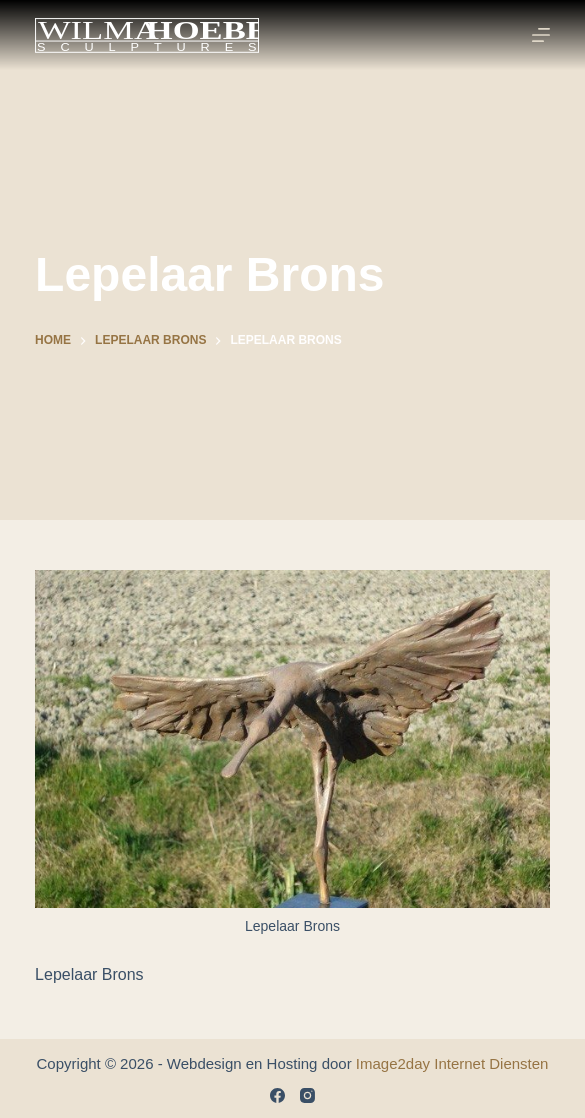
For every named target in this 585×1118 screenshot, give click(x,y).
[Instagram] (307, 1095)
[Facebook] (277, 1095)
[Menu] (541, 35)
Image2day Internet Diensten (452, 1063)
